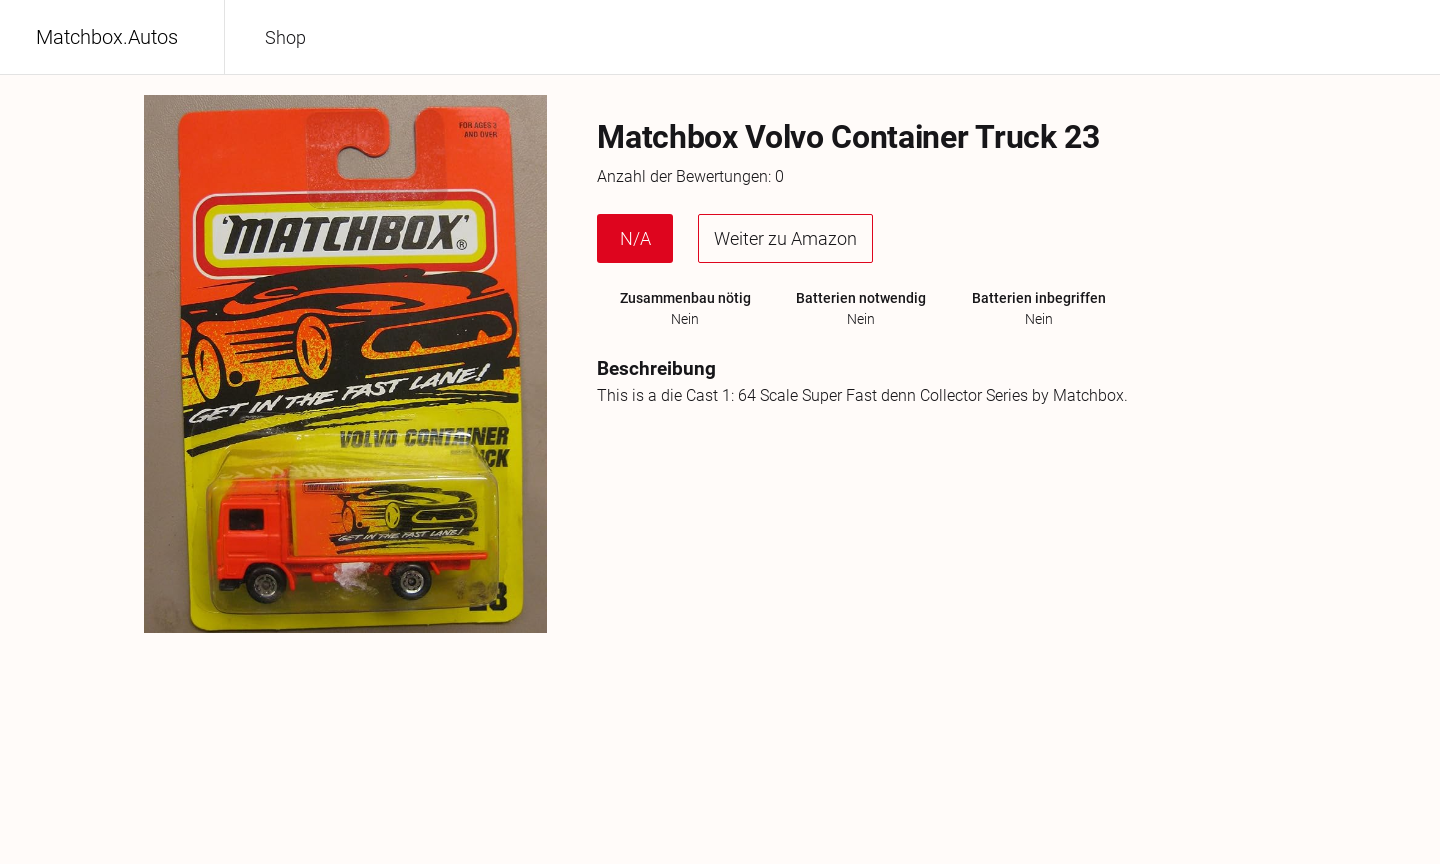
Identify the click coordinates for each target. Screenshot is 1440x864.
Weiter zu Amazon (785, 238)
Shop (285, 37)
